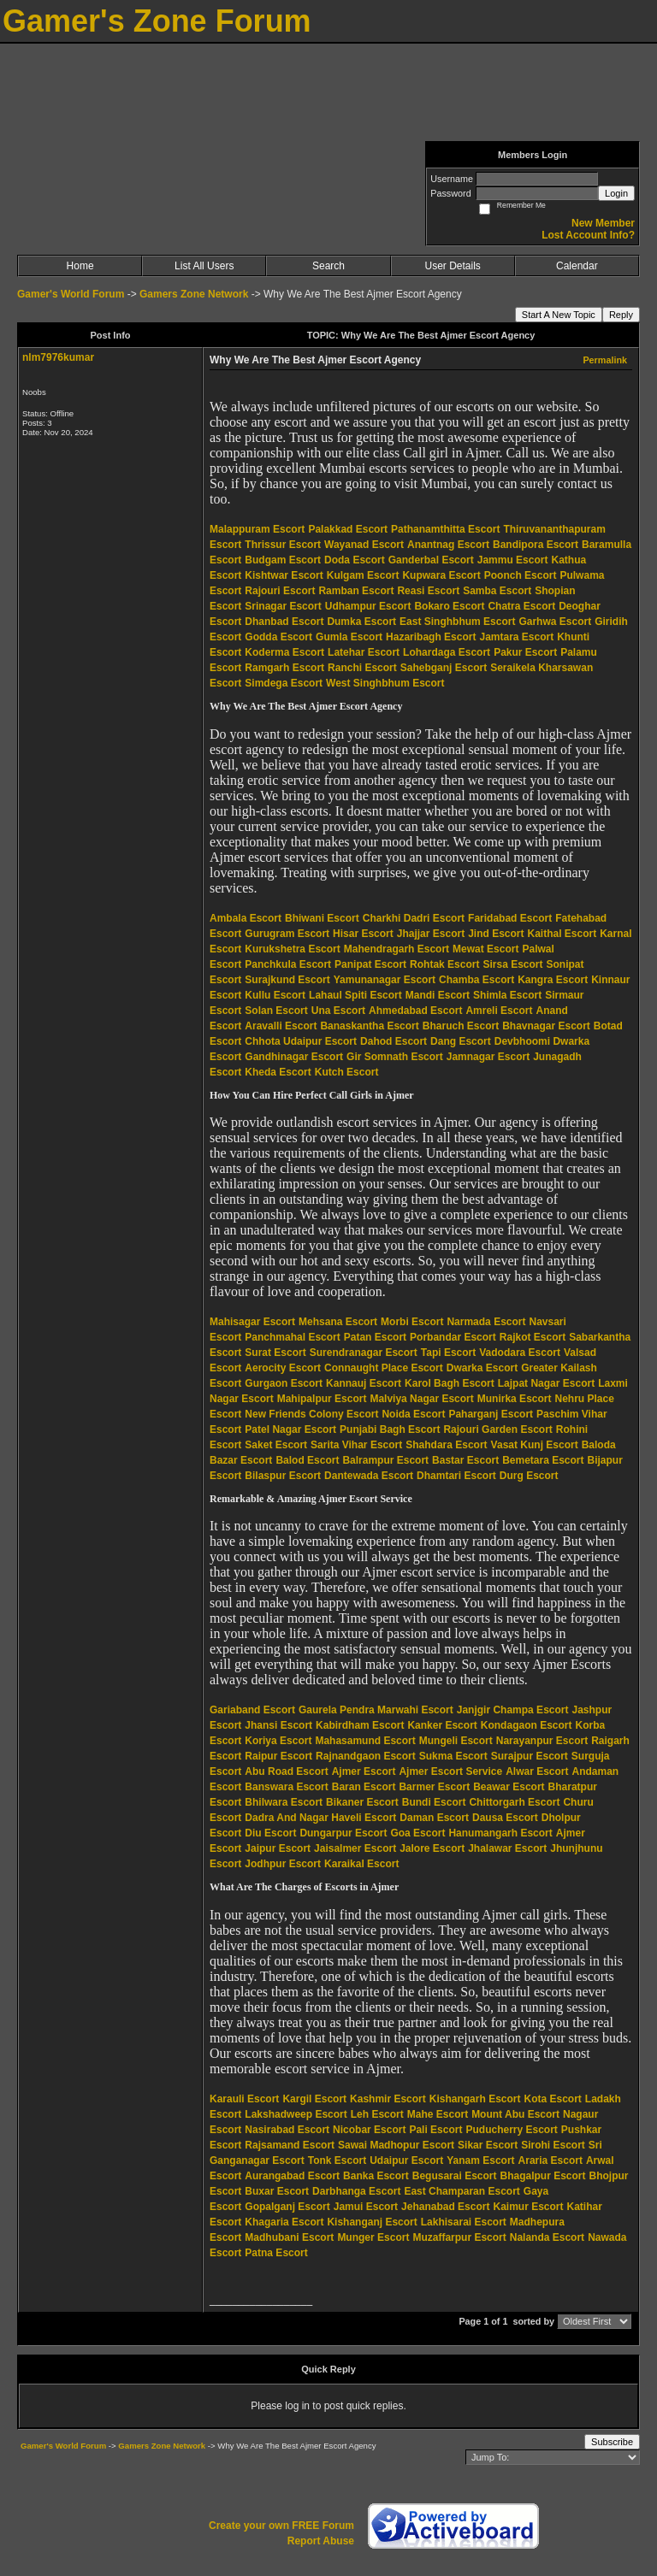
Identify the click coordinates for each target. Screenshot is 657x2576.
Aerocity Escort (283, 1368)
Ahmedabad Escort (415, 1011)
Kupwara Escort (441, 575)
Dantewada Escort (368, 1476)
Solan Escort (276, 1011)
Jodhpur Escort (283, 1864)
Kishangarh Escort (475, 2099)
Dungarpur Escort (343, 1833)
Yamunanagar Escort (384, 980)
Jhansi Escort (278, 1725)
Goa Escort (417, 1833)
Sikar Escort (488, 2145)
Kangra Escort (553, 980)
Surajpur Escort (529, 1756)
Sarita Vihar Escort (356, 1445)
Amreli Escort (498, 1011)
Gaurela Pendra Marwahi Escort (376, 1710)
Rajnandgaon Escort (366, 1756)
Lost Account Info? (588, 235)
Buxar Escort (277, 2191)
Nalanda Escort (547, 2237)
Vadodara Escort (519, 1353)
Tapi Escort (448, 1353)
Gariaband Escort (252, 1710)
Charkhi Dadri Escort (414, 918)
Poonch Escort (520, 575)
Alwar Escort (537, 1771)
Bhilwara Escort (284, 1802)
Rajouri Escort (280, 591)
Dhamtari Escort (456, 1476)
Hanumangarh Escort (500, 1833)
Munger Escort (373, 2237)
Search (328, 266)
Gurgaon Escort (284, 1383)
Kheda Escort (278, 1072)
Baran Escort (364, 1787)
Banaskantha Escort (369, 1026)
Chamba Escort (476, 980)
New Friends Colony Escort (311, 1414)
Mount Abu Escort (515, 2114)
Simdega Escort (284, 683)
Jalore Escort (432, 1848)
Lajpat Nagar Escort (546, 1383)
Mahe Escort (437, 2114)
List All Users (204, 266)
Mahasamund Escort (365, 1741)
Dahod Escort (393, 1041)
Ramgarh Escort (284, 668)
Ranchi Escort (362, 668)
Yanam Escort (480, 2160)
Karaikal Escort (361, 1864)
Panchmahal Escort (292, 1337)
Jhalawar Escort (507, 1848)
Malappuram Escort (257, 529)
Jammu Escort (512, 560)
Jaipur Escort (278, 1848)
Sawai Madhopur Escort (396, 2145)
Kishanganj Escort (372, 2222)
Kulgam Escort (363, 575)
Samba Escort (497, 591)
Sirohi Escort (553, 2145)
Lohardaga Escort (446, 652)
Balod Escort (307, 1460)
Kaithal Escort (562, 934)
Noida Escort (413, 1414)
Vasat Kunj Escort (534, 1445)
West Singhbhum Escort (385, 683)
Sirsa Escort (512, 964)
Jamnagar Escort (488, 1057)
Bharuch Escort (461, 1026)
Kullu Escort (275, 995)
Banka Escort (376, 2176)
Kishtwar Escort (284, 575)
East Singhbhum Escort (457, 622)
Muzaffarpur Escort (459, 2237)
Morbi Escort (412, 1322)
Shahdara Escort (446, 1445)
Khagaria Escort (284, 2222)
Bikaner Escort (362, 1802)
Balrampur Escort (385, 1460)
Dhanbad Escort (284, 622)
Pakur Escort (525, 652)
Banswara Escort (286, 1787)
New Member (603, 223)
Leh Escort (377, 2114)
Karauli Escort (244, 2099)
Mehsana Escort (338, 1322)
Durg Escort (529, 1476)
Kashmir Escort (388, 2099)
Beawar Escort (508, 1787)
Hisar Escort (363, 934)
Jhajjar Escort (431, 934)
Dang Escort (460, 1041)
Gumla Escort (349, 637)
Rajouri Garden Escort (497, 1429)
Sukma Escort (453, 1756)
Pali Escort (435, 2130)
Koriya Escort (278, 1741)
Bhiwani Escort (322, 918)
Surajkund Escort (287, 980)
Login (616, 193)
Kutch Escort (347, 1072)
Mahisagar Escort (252, 1322)
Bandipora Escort (535, 545)
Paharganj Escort (490, 1414)
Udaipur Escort (406, 2160)
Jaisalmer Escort (355, 1848)
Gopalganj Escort (287, 2207)
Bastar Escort (465, 1460)
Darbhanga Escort (356, 2191)
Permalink (605, 360)
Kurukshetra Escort (292, 949)
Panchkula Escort (288, 964)
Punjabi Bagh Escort (390, 1429)
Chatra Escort (521, 606)
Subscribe (612, 2442)
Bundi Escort (434, 1802)
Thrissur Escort (283, 545)
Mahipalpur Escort (322, 1399)
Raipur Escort (278, 1756)
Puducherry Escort (511, 2130)
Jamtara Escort (516, 637)
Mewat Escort (485, 949)
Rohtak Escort (444, 964)
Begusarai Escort (454, 2176)
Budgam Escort (283, 560)
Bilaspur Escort (283, 1476)
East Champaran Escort (461, 2191)
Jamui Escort (366, 2207)
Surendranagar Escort (363, 1353)
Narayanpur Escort (542, 1741)
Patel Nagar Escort (290, 1429)
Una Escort (338, 1011)
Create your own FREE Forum (281, 2526)
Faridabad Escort (510, 918)
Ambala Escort (245, 918)
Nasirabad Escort (287, 2130)
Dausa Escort (505, 1818)
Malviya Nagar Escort (421, 1399)
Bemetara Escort (542, 1460)
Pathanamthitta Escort (445, 529)
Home (80, 266)
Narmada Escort (486, 1322)
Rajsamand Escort (289, 2145)
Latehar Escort (364, 652)
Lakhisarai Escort (463, 2222)
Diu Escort (270, 1833)
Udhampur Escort (368, 606)
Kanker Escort (441, 1725)
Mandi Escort (437, 995)
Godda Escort (278, 637)
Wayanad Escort (364, 545)
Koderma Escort (284, 652)
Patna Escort (276, 2253)
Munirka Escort (514, 1399)
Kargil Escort (314, 2099)
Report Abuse (320, 2541)
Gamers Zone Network (193, 294)
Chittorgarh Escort (514, 1802)
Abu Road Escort (286, 1771)
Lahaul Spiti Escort (355, 995)
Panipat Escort (370, 964)
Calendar (577, 266)
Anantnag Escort (448, 545)
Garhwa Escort (554, 622)
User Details (452, 266)
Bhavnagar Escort (546, 1026)
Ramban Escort (356, 591)
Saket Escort (276, 1445)
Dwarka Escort (482, 1368)
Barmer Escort (434, 1787)
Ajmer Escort (364, 1771)
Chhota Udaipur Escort (301, 1041)
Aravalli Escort (281, 1026)
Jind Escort (496, 934)
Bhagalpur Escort (542, 2176)
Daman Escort (434, 1818)
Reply (621, 314)
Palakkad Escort (348, 529)
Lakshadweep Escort (295, 2114)
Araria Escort (550, 2160)
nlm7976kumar (58, 357)
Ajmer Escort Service (450, 1771)
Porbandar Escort (453, 1337)
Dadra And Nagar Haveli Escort (320, 1818)
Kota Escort (552, 2099)
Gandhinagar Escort (294, 1057)
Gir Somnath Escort (394, 1057)
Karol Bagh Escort (449, 1383)
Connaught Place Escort (383, 1368)
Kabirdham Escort (360, 1725)
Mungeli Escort (456, 1741)
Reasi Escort (428, 591)
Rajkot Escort (532, 1337)
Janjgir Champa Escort (513, 1710)
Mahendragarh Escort (396, 949)
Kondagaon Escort (526, 1725)
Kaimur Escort (528, 2207)
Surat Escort (275, 1353)
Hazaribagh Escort (431, 637)
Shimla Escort (507, 995)
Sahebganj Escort (443, 668)
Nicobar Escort (369, 2130)
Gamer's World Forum (70, 294)
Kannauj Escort (363, 1383)
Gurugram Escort (287, 934)
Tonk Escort (337, 2160)
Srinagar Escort (283, 606)
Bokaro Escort (449, 606)
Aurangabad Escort (292, 2176)
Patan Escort (375, 1337)
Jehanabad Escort (445, 2207)
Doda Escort (354, 560)
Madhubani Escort (289, 2237)
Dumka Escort (361, 622)
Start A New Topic (558, 314)
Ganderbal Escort (431, 560)
